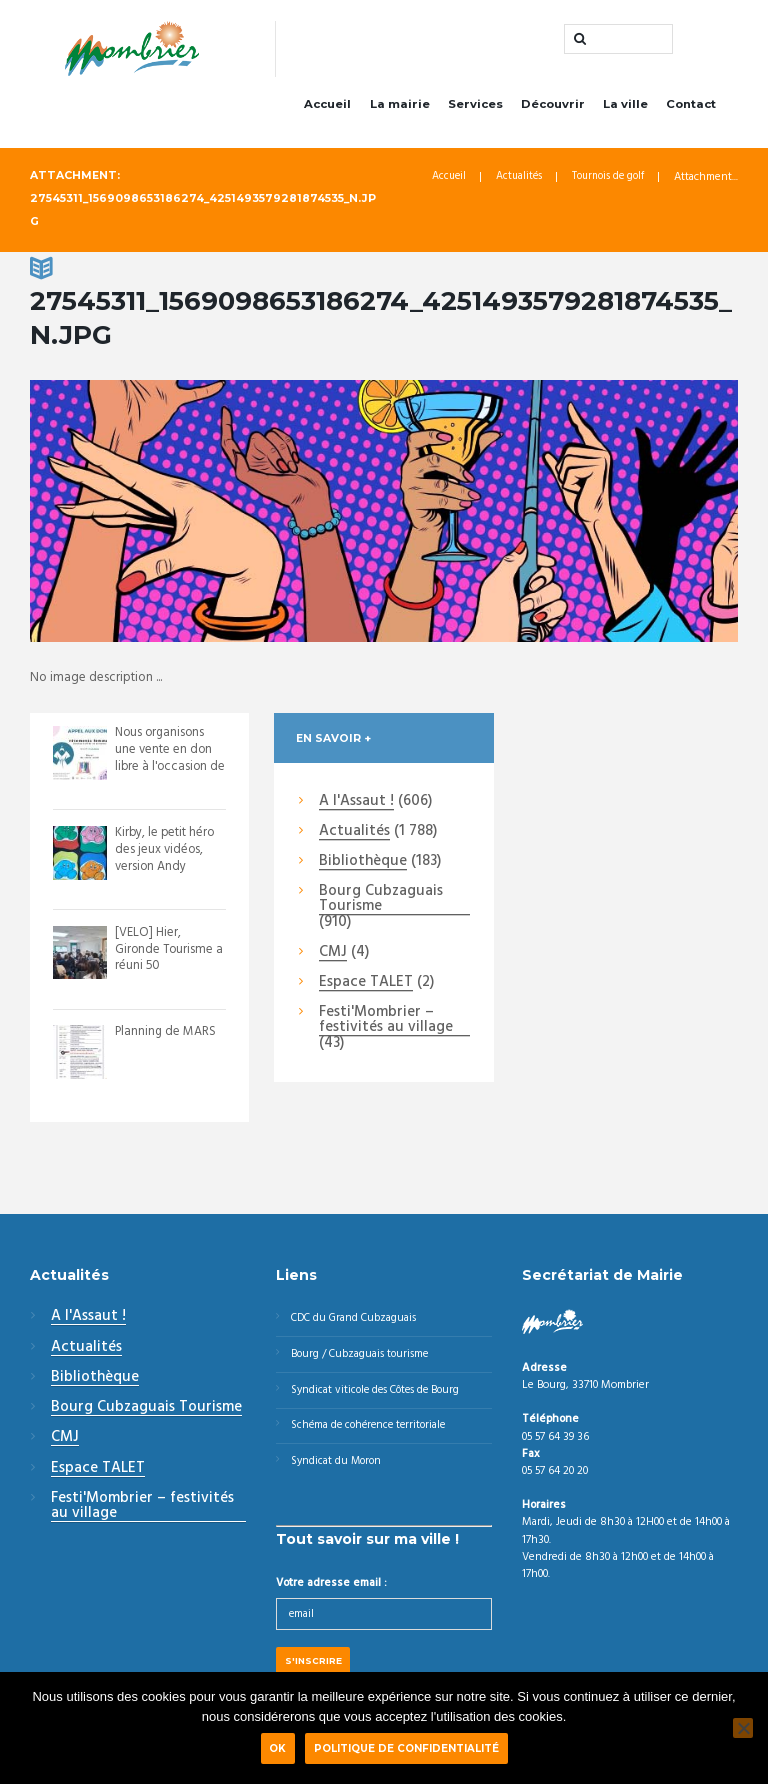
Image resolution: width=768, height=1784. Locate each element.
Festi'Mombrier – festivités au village (386, 1024)
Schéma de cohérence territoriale (373, 1433)
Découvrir (553, 108)
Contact (691, 108)
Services (475, 108)
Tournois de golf (606, 181)
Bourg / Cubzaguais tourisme (362, 1359)
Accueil (327, 108)
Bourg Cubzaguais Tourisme (381, 903)
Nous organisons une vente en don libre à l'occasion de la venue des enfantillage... (164, 770)
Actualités (515, 181)
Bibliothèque (363, 866)
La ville (625, 108)
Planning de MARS (166, 1035)
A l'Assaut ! (356, 806)
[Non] (743, 1728)
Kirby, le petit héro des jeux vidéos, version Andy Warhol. (166, 862)
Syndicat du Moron (338, 1470)
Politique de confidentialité (406, 1748)
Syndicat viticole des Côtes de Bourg (380, 1396)
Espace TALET (366, 987)
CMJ (333, 957)
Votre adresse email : (331, 1593)
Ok (277, 1748)
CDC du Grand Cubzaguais (357, 1322)
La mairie (400, 108)
